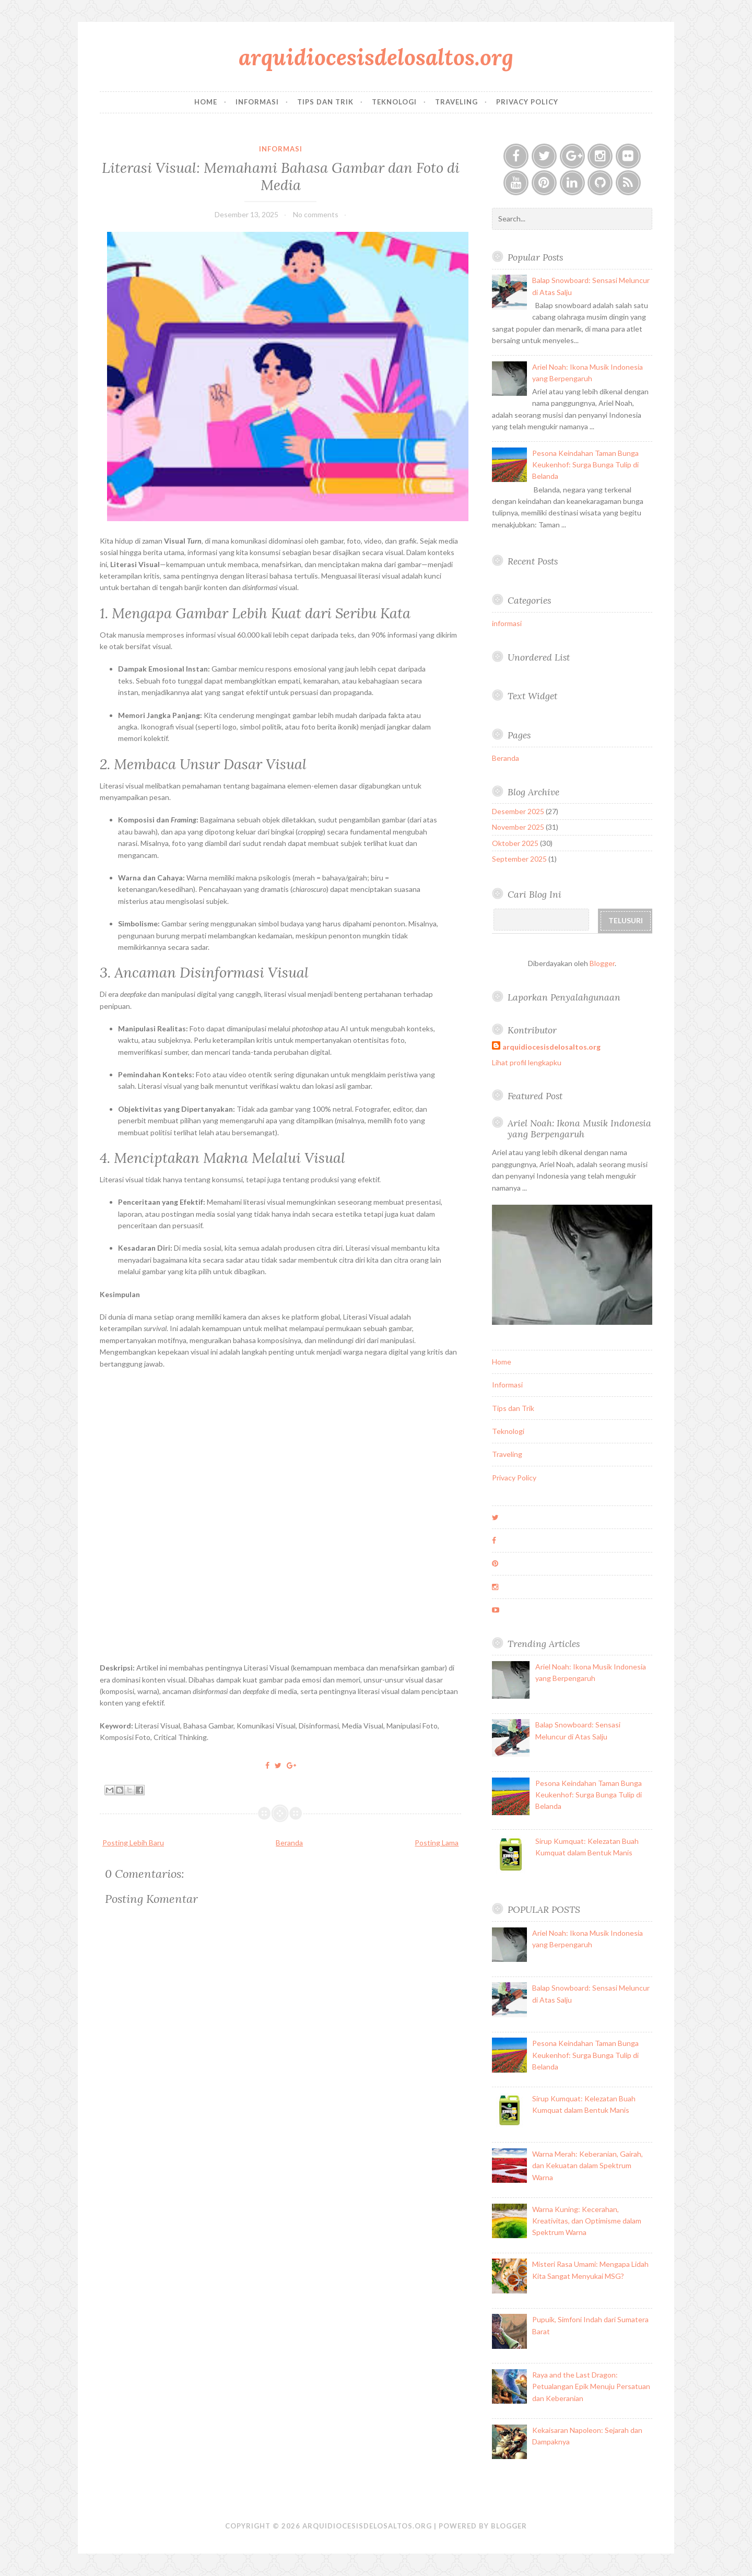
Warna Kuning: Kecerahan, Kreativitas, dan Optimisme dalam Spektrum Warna (586, 2221)
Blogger (602, 963)
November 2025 (518, 826)
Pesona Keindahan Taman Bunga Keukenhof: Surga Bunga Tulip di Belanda (585, 465)
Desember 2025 (518, 811)
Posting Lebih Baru (133, 1842)
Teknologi (394, 102)
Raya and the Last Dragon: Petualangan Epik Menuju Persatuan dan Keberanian (591, 2386)
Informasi (257, 102)
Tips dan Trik (325, 102)
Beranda (289, 1842)
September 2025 (519, 858)
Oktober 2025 (515, 843)
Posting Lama (437, 1842)
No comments (315, 214)
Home (205, 102)
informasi (280, 149)
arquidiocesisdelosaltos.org (376, 57)
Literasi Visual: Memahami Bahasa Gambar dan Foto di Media (281, 176)
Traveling (456, 102)
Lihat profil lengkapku (526, 1062)
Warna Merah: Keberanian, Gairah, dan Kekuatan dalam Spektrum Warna (587, 2165)
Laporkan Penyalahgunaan (564, 997)
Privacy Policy (527, 102)
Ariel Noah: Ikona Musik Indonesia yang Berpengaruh (579, 1128)
